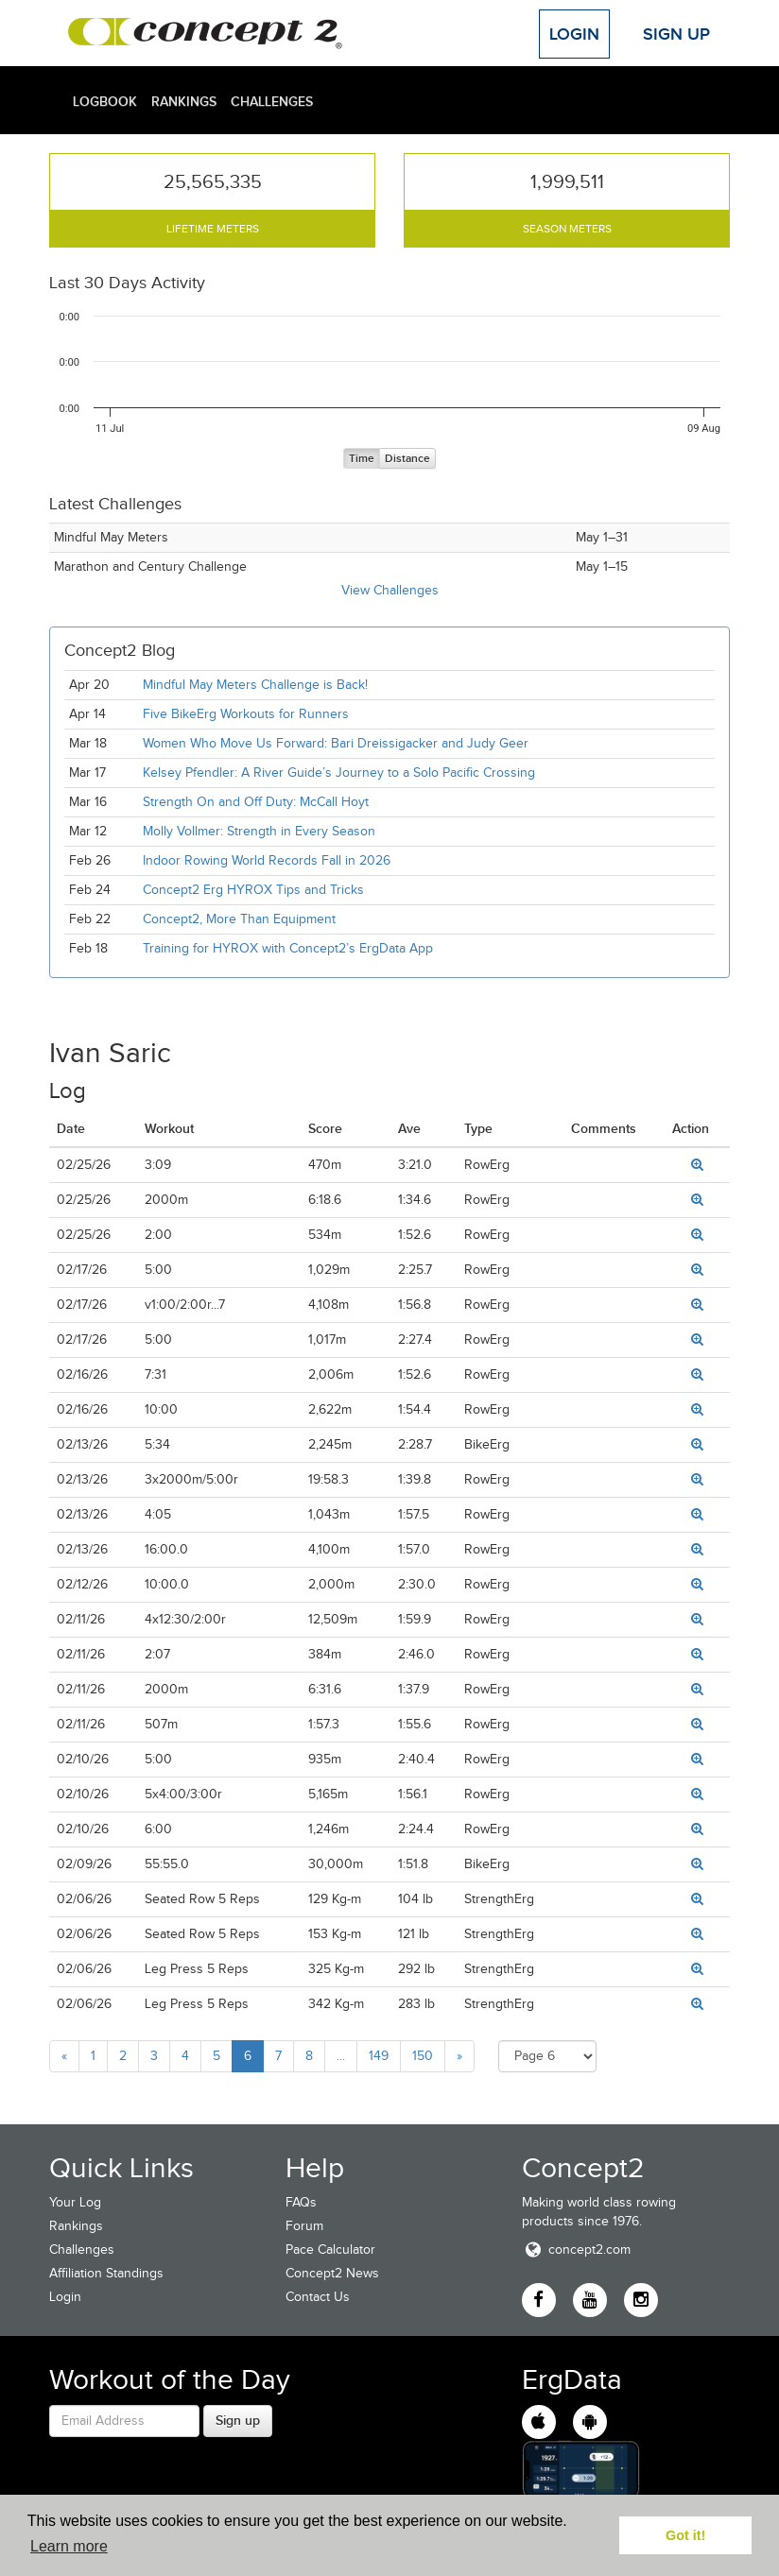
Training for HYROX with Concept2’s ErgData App (288, 948)
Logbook (105, 101)
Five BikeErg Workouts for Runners (246, 714)
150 (422, 2056)
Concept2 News (332, 2273)
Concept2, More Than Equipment (239, 919)
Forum (304, 2226)
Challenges (272, 101)
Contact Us (318, 2297)
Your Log (75, 2202)
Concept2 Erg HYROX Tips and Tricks (253, 890)
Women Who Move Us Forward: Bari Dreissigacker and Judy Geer (335, 743)
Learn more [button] (69, 2546)
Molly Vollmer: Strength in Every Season (259, 831)
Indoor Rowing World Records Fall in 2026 (266, 860)
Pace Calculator (330, 2249)
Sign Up (676, 34)
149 (379, 2056)
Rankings (183, 101)
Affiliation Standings (106, 2273)
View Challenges (390, 590)
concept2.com (576, 2249)
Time (361, 459)
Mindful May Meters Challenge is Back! (255, 685)
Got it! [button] (685, 2535)
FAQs (301, 2202)
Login (574, 34)
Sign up (238, 2420)
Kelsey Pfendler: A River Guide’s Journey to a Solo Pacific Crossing (339, 772)
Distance (407, 459)
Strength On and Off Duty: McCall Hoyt (256, 802)
